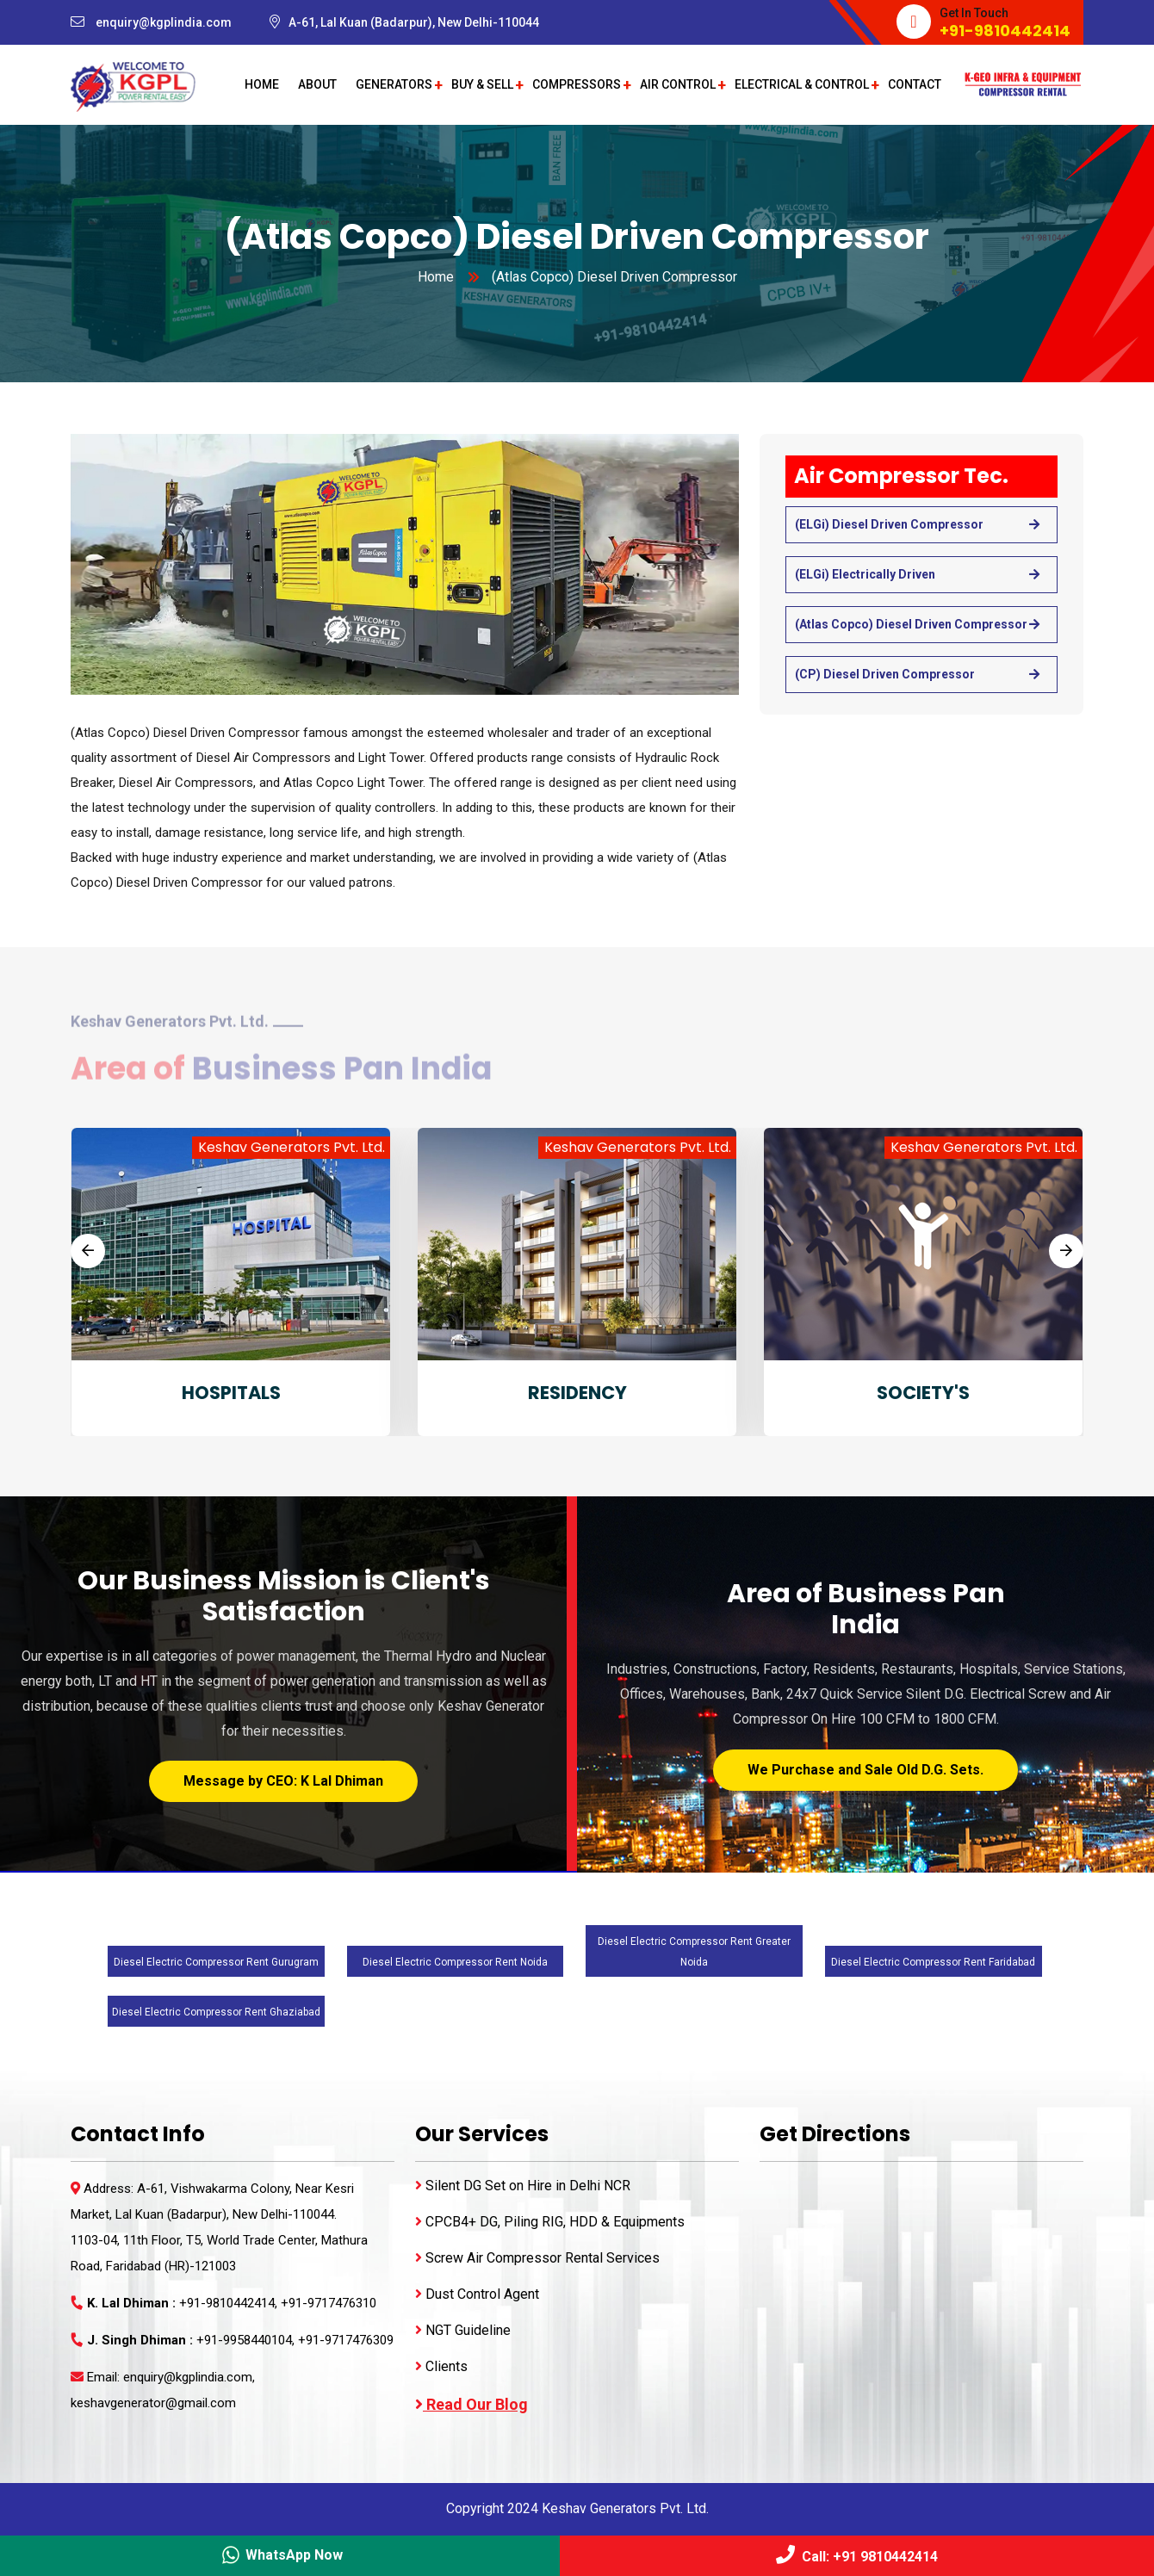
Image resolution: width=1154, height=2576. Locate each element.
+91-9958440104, (247, 2340)
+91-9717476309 (346, 2340)
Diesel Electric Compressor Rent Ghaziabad (216, 2012)
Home (262, 84)
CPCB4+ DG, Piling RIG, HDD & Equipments (550, 2222)
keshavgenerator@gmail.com (153, 2403)
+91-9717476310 (328, 2303)
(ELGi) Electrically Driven (865, 574)
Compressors (576, 84)
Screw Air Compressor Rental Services (537, 2258)
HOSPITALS (231, 1392)
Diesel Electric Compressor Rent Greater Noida (694, 1951)
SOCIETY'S (923, 1392)
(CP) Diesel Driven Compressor (885, 674)
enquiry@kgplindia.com (164, 22)
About (317, 84)
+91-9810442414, (230, 2303)
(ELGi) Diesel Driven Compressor (889, 524)
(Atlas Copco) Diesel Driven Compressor (911, 624)
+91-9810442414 (1005, 30)
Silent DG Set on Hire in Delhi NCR (522, 2185)
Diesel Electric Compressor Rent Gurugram (216, 1962)
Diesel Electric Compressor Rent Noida (455, 1962)
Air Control (678, 84)
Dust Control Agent (477, 2294)
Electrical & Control (802, 84)
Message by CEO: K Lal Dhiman (283, 1781)
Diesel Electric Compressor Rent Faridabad (933, 1962)
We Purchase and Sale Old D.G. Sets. (865, 1770)
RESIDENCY (577, 1392)
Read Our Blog (471, 2404)
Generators (394, 84)
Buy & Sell (482, 84)
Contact (914, 84)
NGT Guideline (463, 2330)
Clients (441, 2366)
